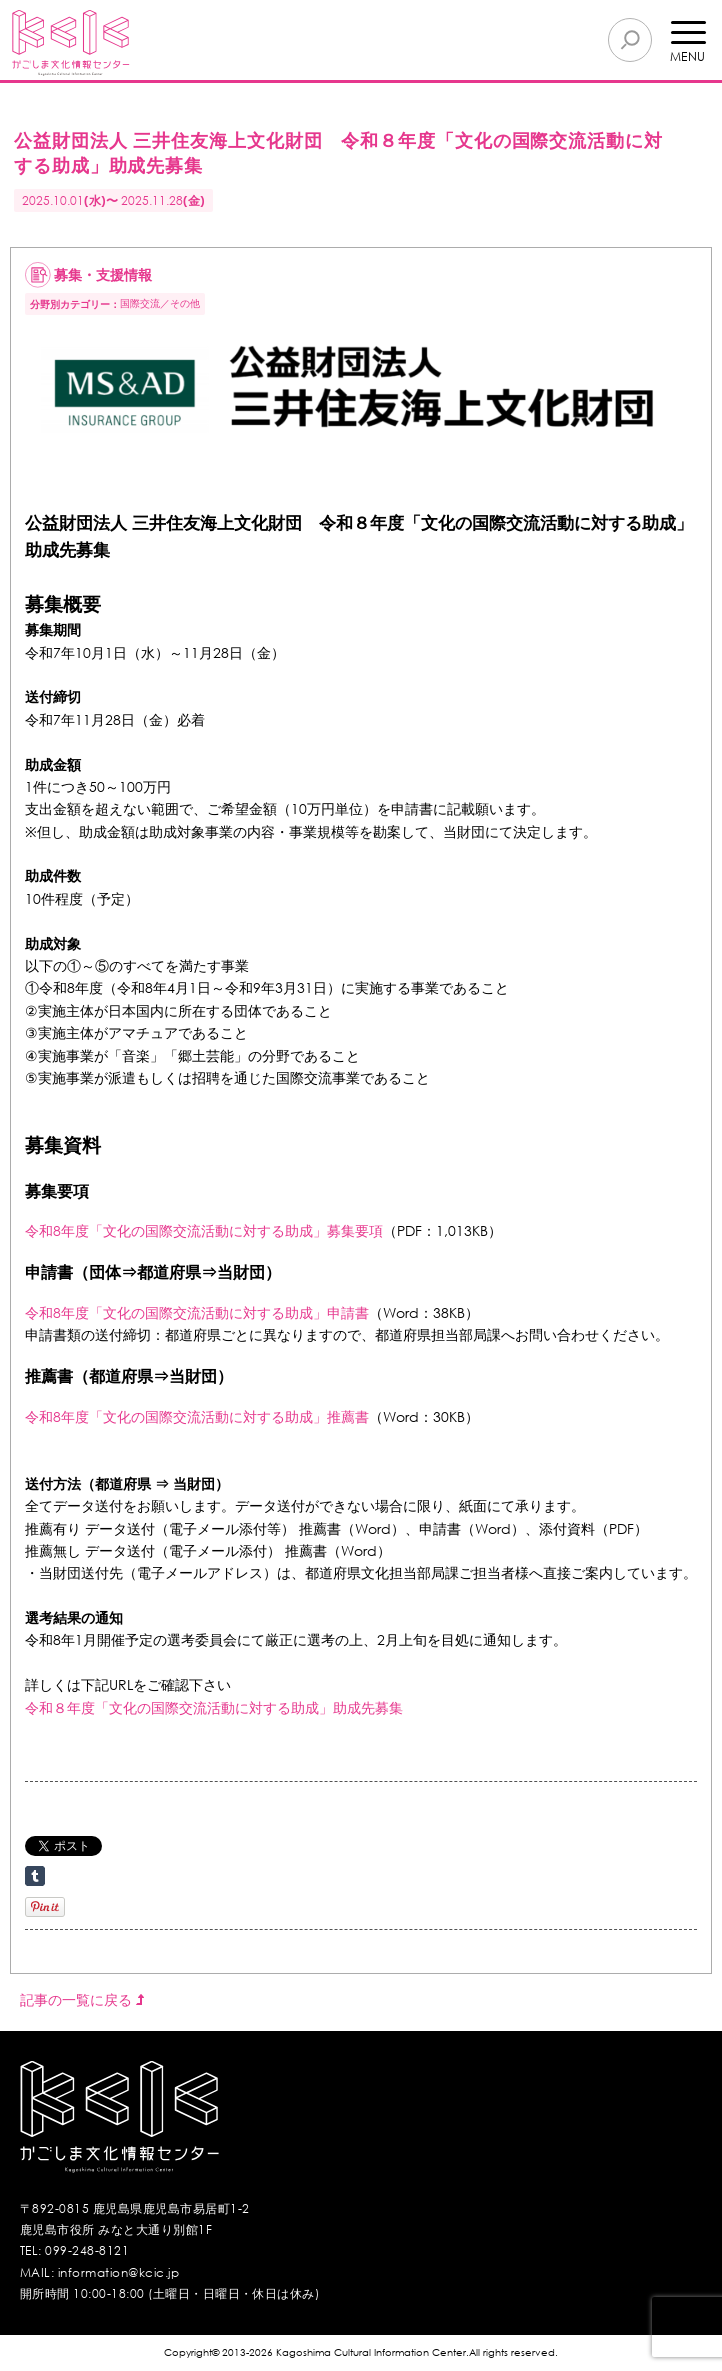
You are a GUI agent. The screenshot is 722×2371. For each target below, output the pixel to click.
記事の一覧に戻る (82, 1999)
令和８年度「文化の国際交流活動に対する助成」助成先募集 (214, 1707)
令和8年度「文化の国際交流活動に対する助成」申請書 (197, 1312)
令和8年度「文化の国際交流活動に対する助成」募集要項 (204, 1230)
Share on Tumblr (35, 1876)
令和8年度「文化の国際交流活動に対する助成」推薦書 (197, 1416)
